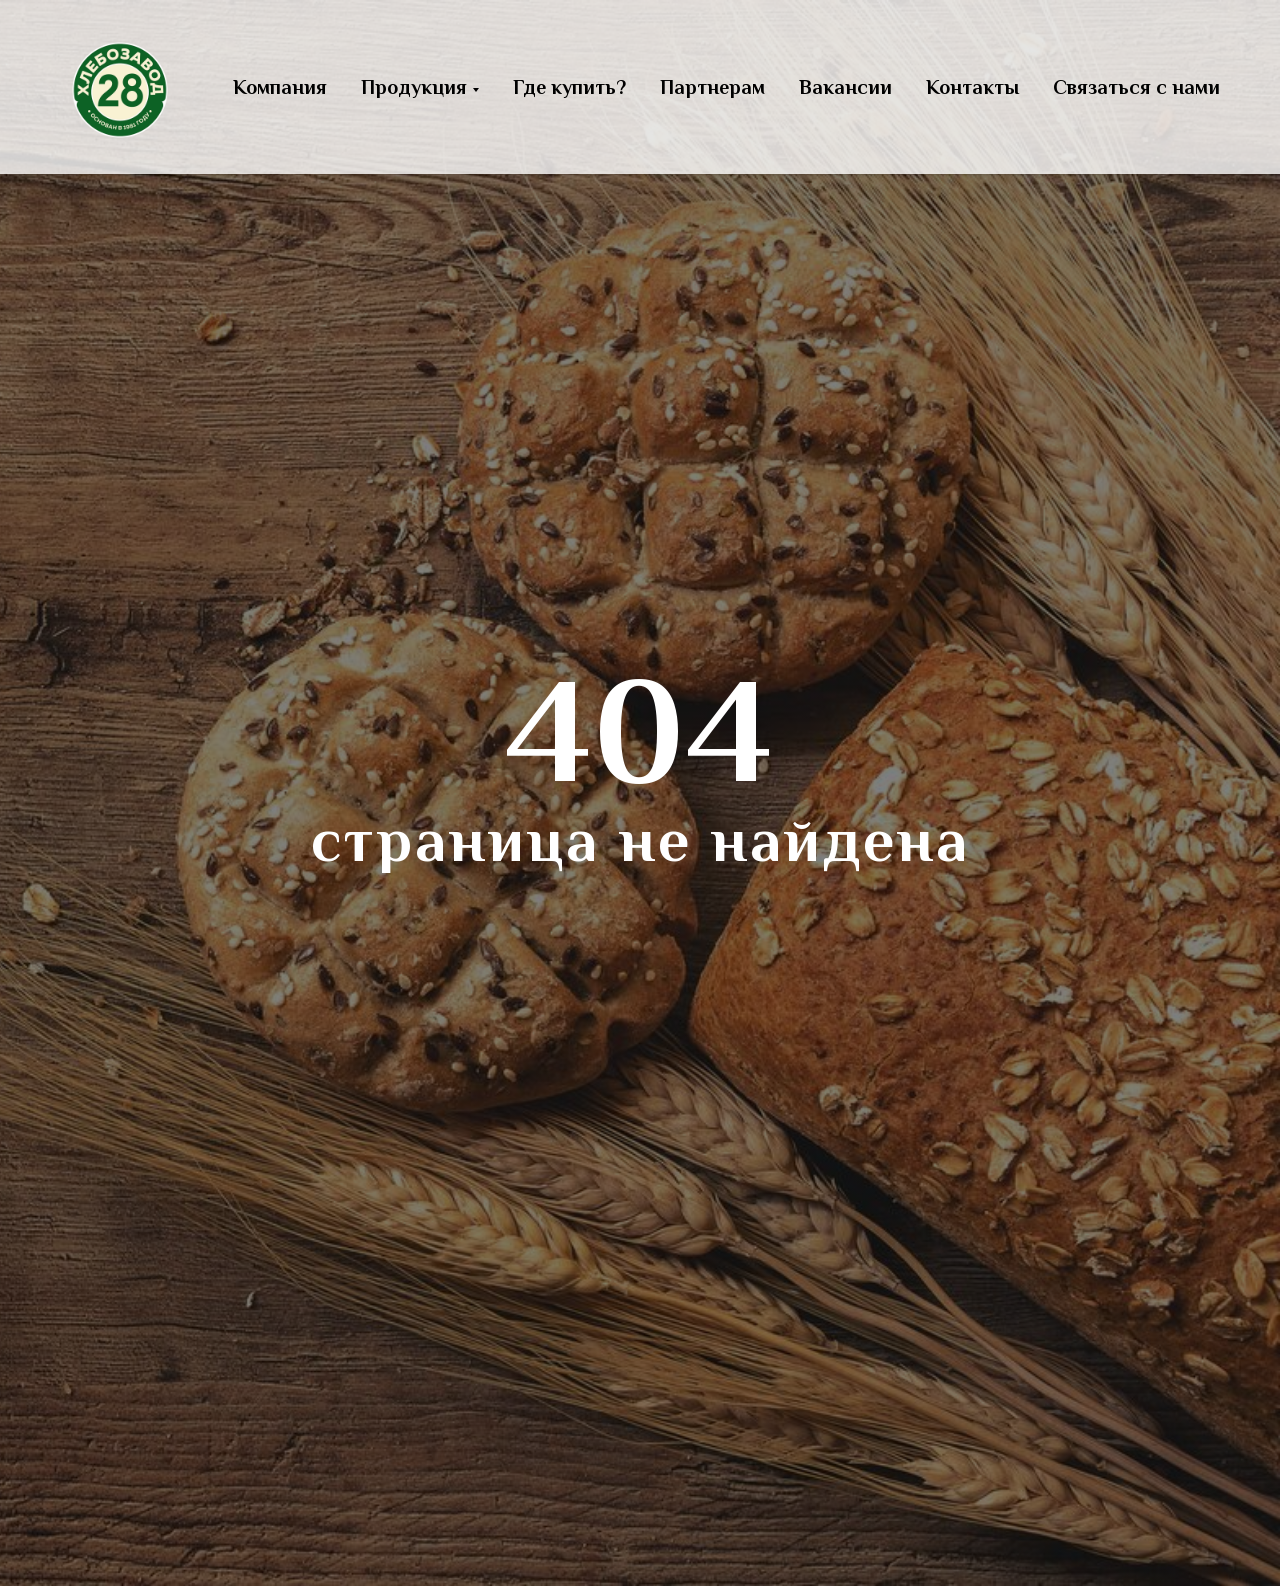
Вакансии (845, 87)
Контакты (972, 87)
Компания (280, 87)
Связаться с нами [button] (1136, 87)
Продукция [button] (414, 87)
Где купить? (569, 87)
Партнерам (712, 87)
